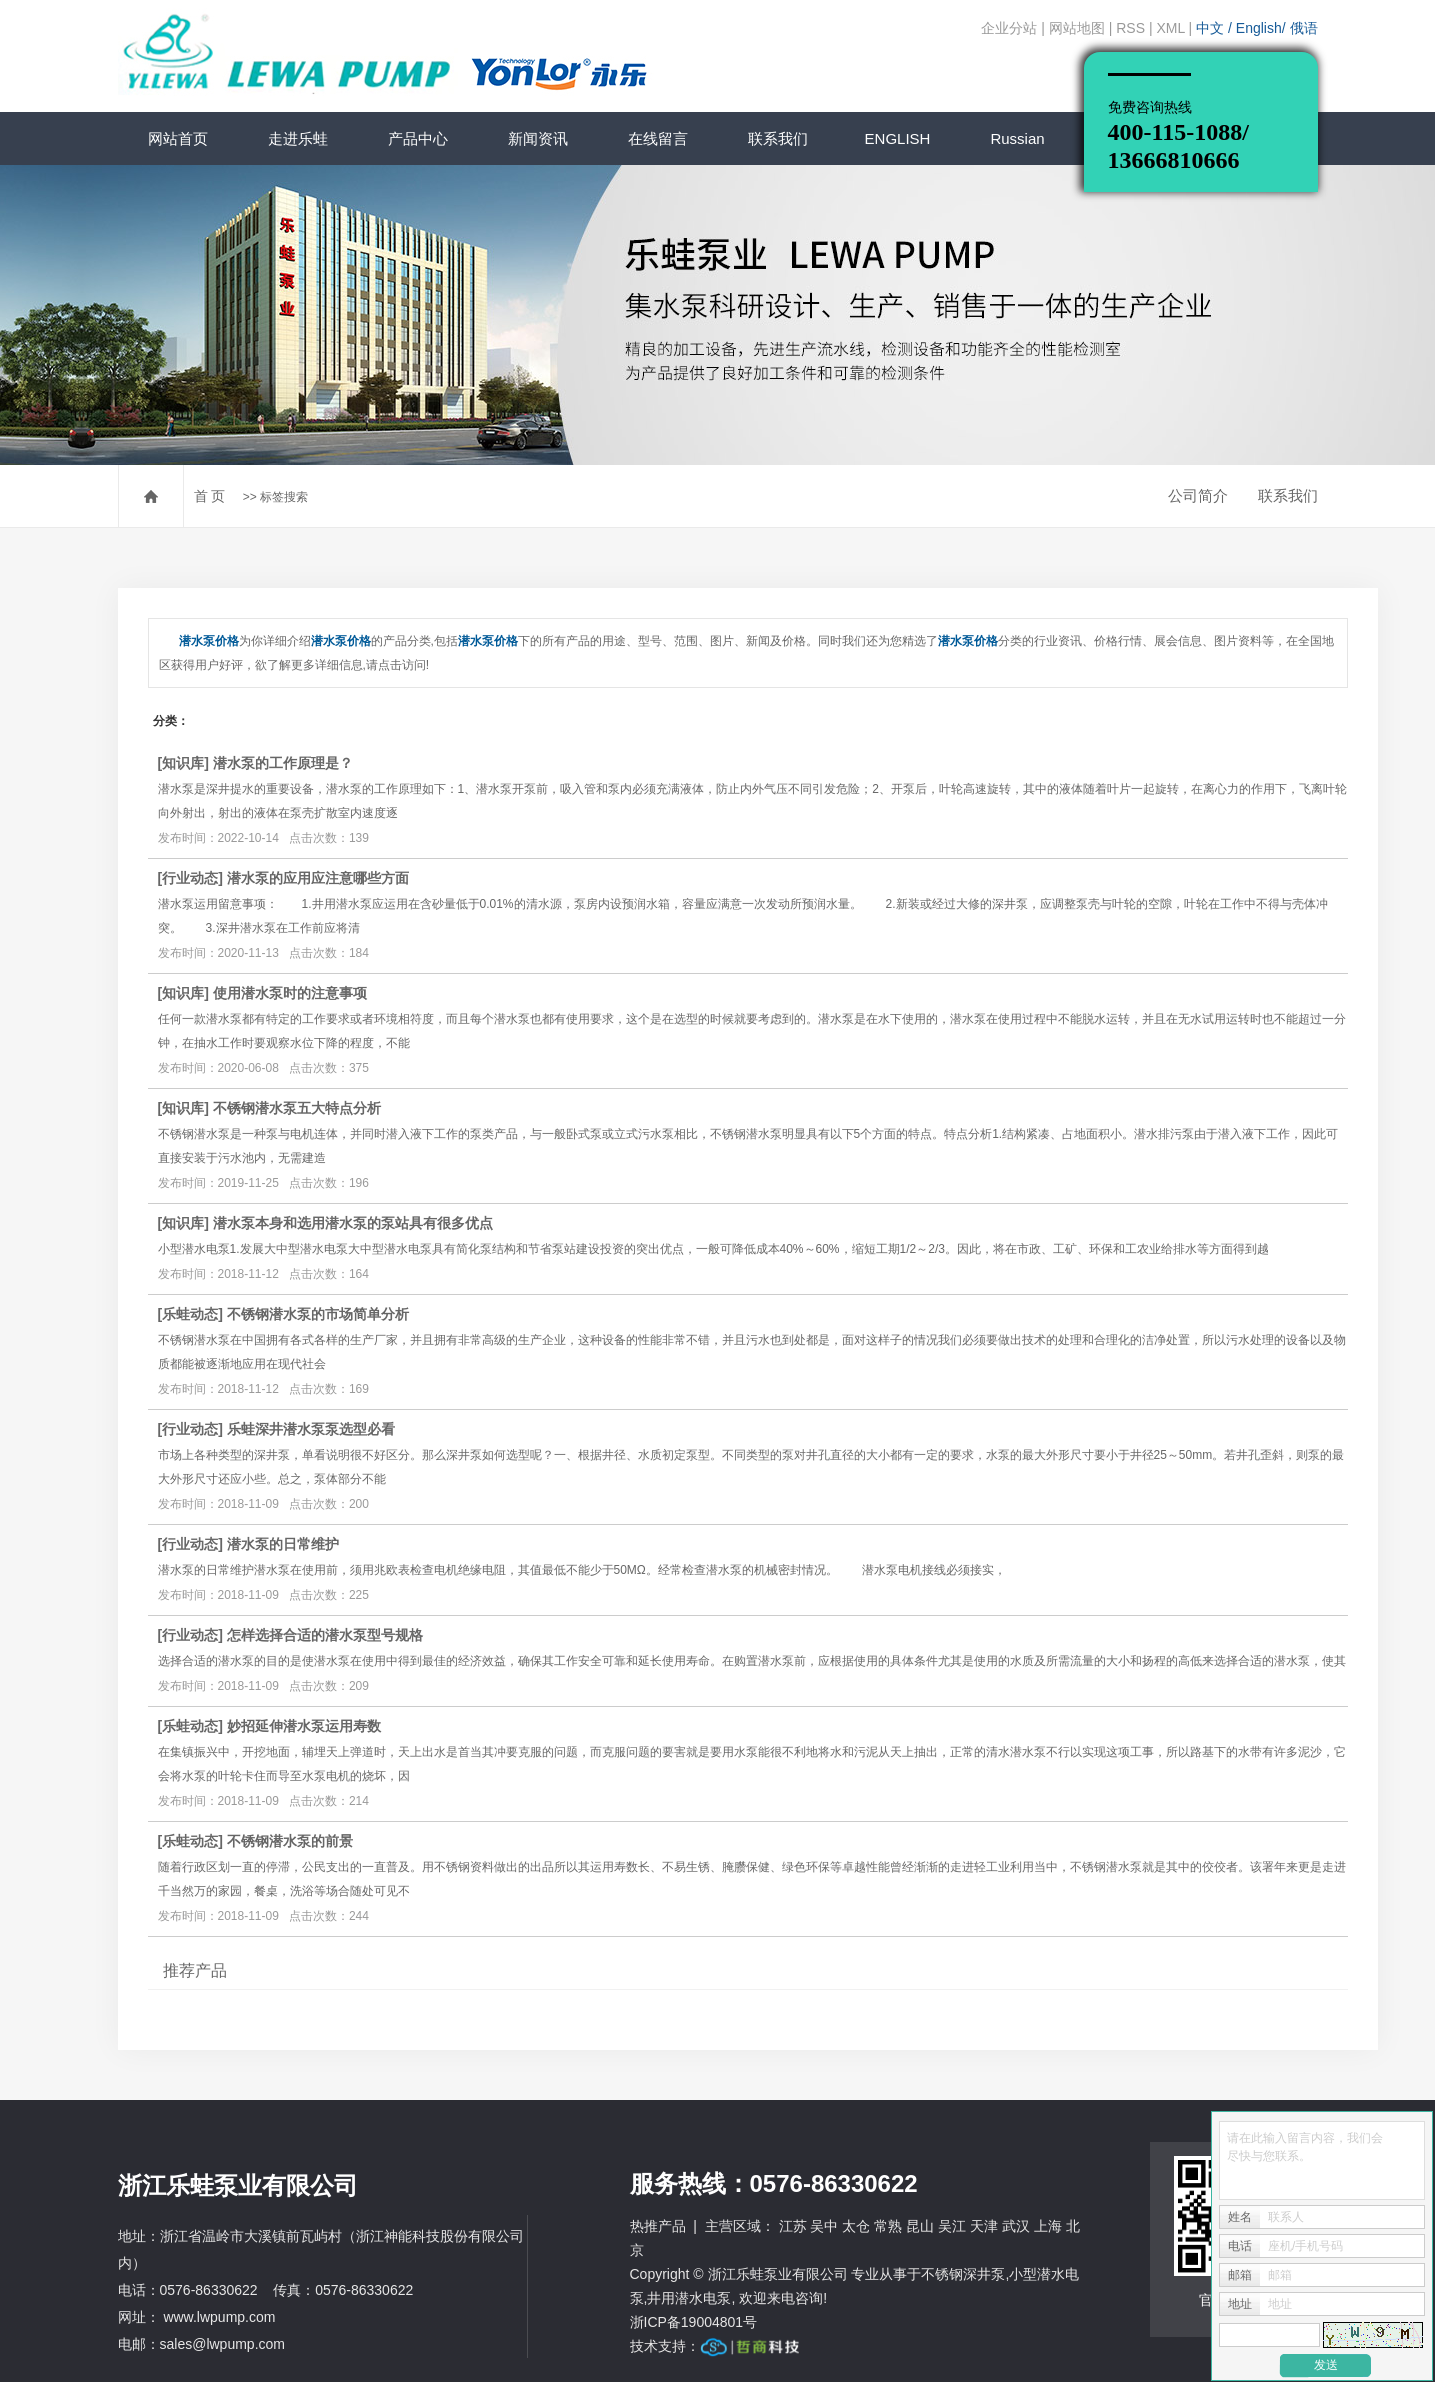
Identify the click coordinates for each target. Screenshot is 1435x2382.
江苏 (793, 2226)
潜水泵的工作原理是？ (283, 763)
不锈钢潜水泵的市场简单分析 (318, 1314)
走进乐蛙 (298, 138)
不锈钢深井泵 (963, 2274)
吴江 (952, 2226)
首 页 (210, 496)
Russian (1017, 138)
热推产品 (658, 2226)
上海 (1048, 2226)
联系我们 (778, 138)
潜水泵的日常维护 (283, 1544)
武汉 (1016, 2226)
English (1259, 28)
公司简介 (1198, 495)
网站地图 (1077, 28)
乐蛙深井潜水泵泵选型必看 (311, 1429)
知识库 (183, 763)
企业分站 (1009, 28)
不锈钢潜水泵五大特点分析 (297, 1108)
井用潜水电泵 (689, 2298)
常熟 (888, 2226)
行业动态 (190, 878)
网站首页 (178, 138)
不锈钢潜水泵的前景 (290, 1841)
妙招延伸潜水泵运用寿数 (304, 1726)
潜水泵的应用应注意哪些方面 (318, 878)
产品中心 (418, 138)
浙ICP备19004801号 (694, 2322)
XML (1170, 28)
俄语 (1304, 28)
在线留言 (658, 138)
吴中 (824, 2226)
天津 (984, 2226)
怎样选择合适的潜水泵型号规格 (325, 1635)
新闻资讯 (538, 138)
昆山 (920, 2226)
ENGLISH (898, 138)
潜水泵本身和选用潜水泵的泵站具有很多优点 (353, 1223)
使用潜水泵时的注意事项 (290, 993)
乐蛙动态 (190, 1314)
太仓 (856, 2226)
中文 (1212, 28)
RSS (1130, 28)
